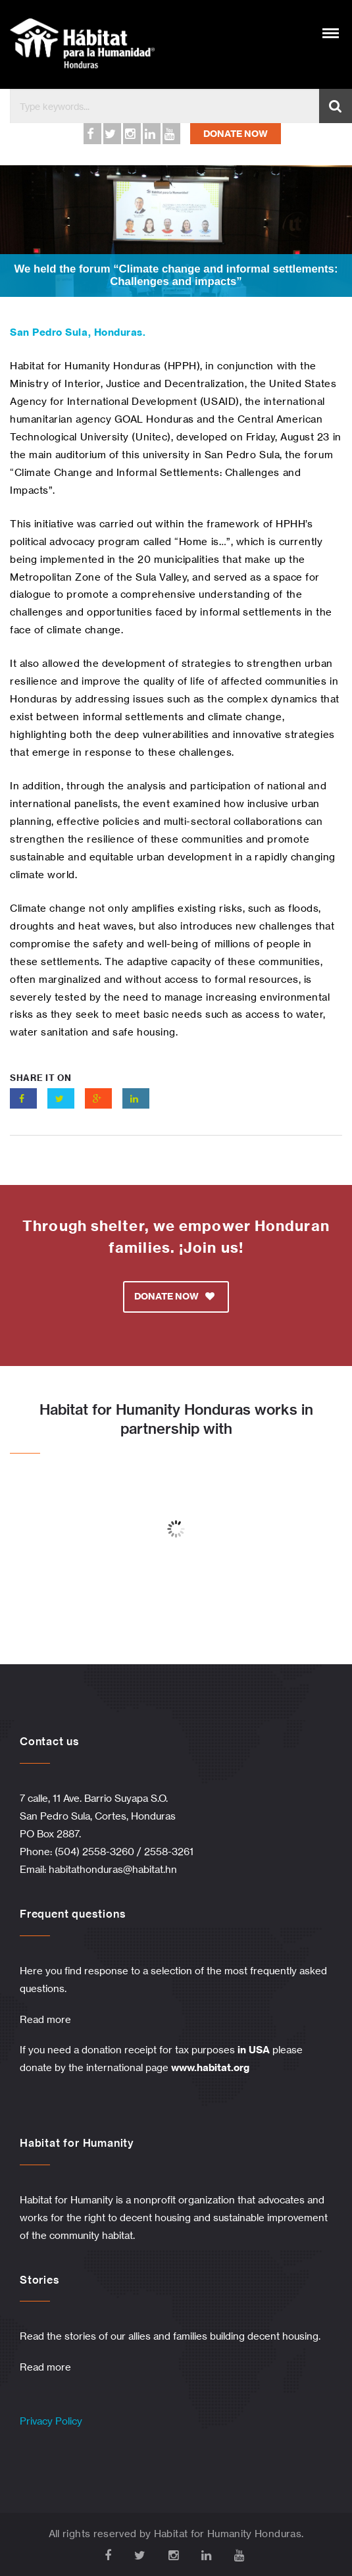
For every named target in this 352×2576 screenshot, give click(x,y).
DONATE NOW (235, 134)
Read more (45, 2019)
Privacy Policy (51, 2421)
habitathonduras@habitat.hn (113, 1869)
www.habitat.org (210, 2067)
